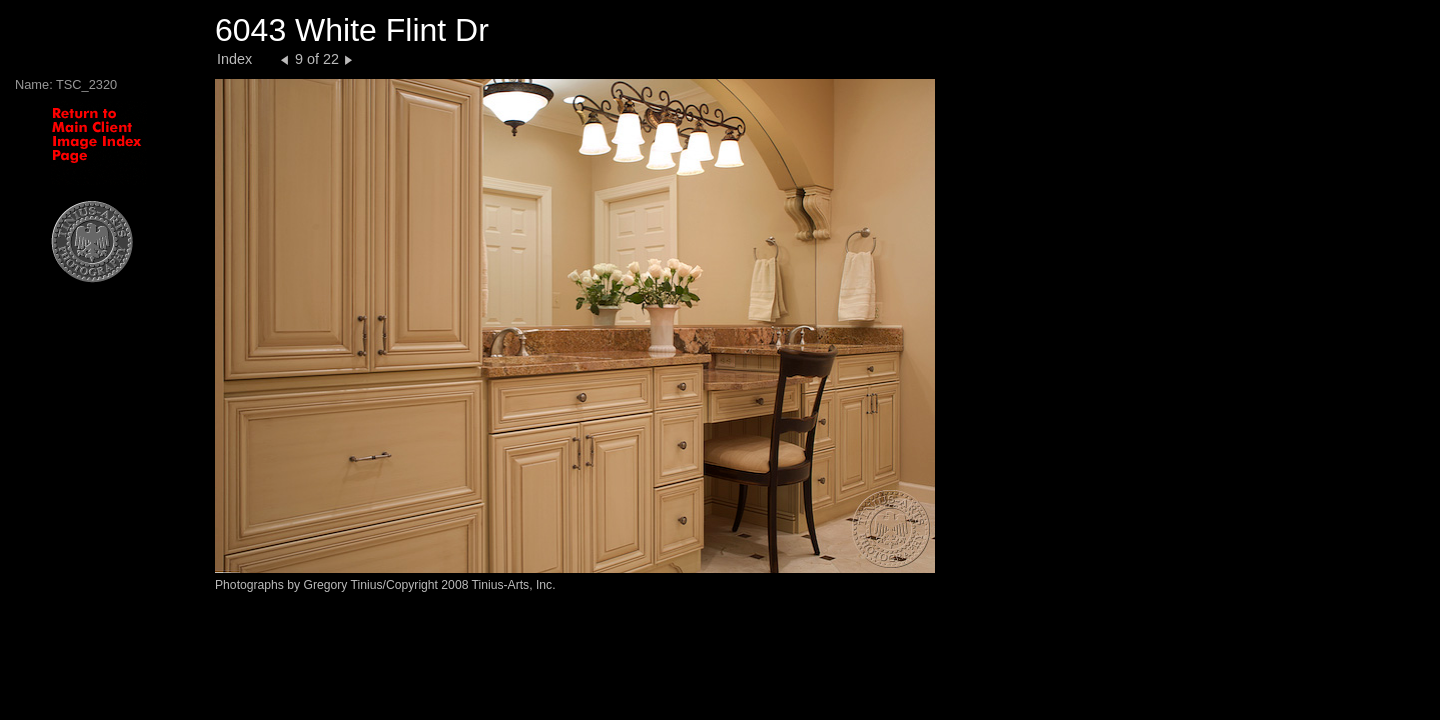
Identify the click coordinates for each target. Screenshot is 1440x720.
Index (234, 59)
